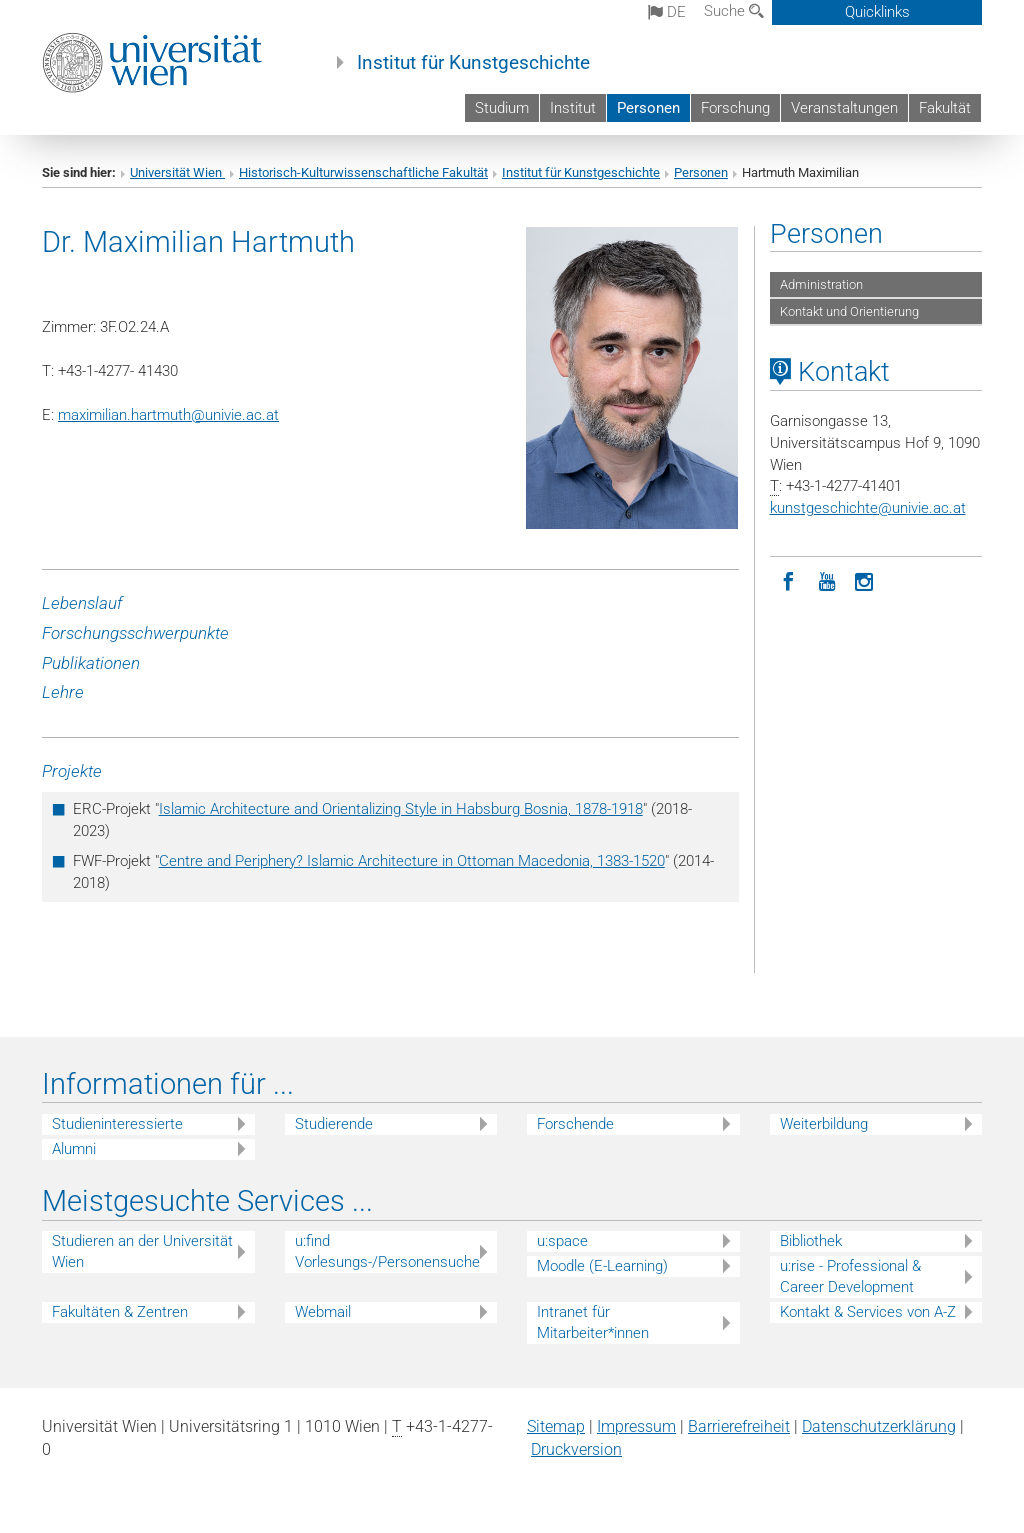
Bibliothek (811, 1241)
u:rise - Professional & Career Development (850, 1276)
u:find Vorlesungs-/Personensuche (387, 1251)
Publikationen (91, 663)
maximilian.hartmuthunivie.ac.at (168, 415)
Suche (734, 11)
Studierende (334, 1124)
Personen (648, 108)
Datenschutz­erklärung (879, 1426)
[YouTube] (827, 580)
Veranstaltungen (844, 108)
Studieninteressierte (117, 1124)
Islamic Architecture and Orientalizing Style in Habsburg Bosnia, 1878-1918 (401, 809)
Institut (573, 108)
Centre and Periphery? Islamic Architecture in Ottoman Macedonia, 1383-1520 (412, 861)
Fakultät (945, 108)
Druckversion (576, 1449)
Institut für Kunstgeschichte (473, 63)
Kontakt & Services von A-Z (868, 1312)
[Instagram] (865, 580)
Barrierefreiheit (739, 1426)
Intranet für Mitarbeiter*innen (593, 1322)
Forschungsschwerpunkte (135, 633)
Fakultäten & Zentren (120, 1312)
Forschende (575, 1124)
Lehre (63, 692)
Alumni (74, 1149)
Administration (821, 284)
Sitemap (556, 1426)
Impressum (636, 1426)
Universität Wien (177, 172)
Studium (502, 108)
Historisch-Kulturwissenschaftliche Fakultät (363, 172)
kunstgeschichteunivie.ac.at (868, 508)
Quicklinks (877, 12)
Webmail (323, 1312)
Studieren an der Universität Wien (142, 1251)
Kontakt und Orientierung (849, 311)
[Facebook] (789, 580)
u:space (562, 1241)
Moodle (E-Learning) (602, 1266)
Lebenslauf (82, 603)
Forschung (735, 108)
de (667, 12)
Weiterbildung (824, 1124)
